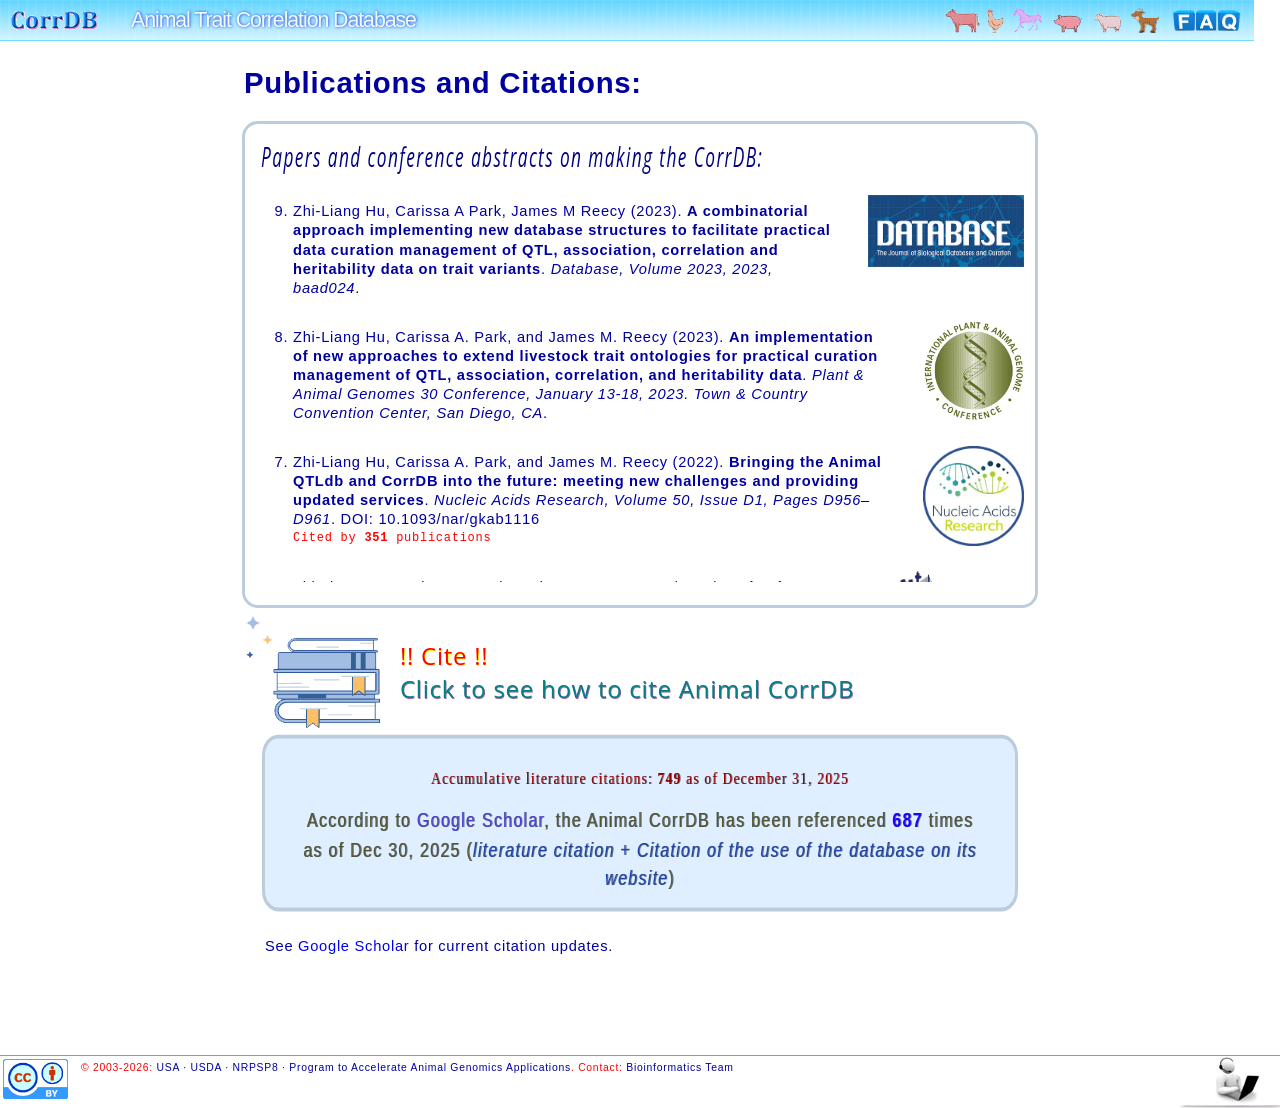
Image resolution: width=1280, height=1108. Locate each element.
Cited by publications (392, 538)
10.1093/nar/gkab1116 (458, 519)
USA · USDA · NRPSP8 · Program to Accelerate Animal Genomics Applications (364, 1067)
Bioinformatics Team (679, 1067)
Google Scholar (480, 820)
